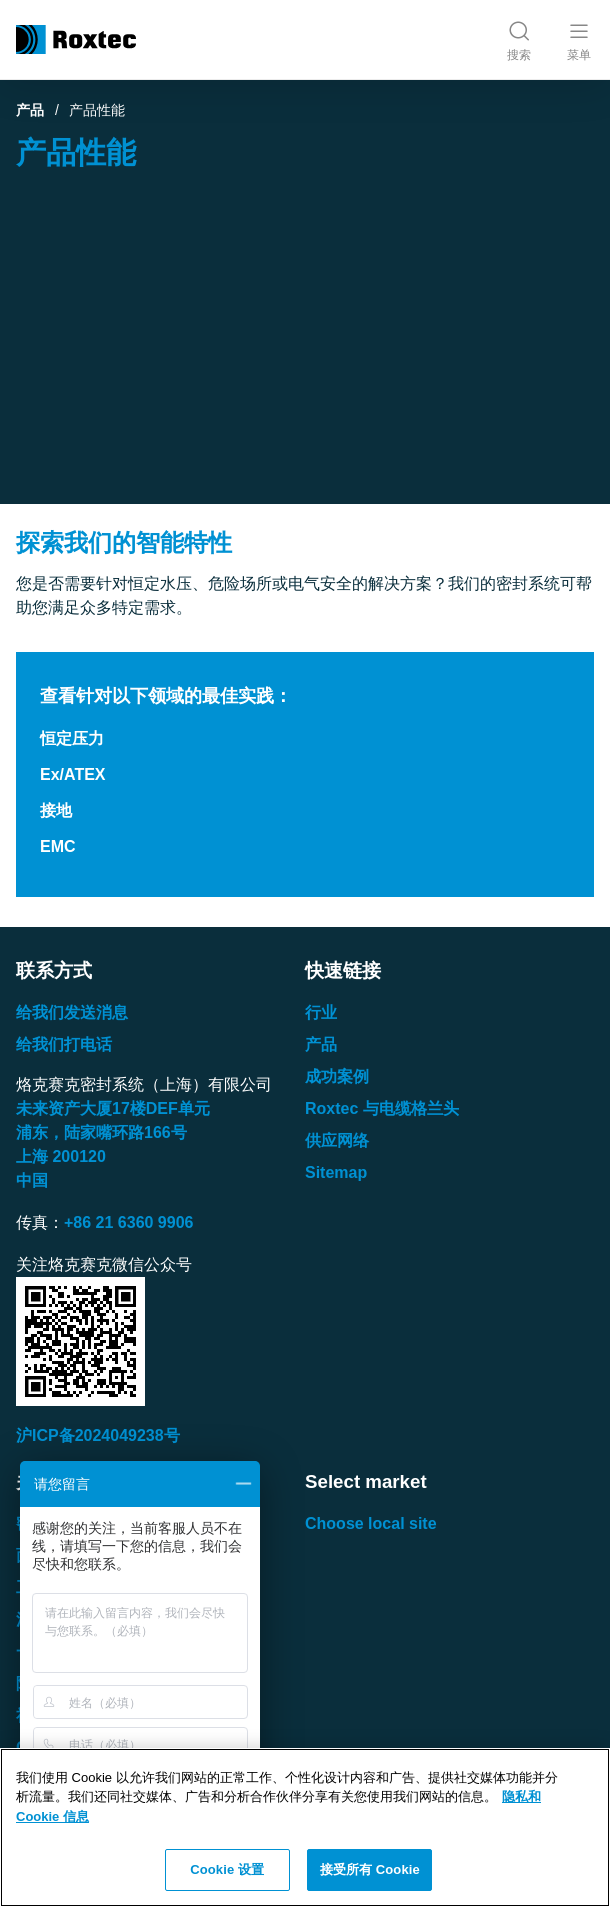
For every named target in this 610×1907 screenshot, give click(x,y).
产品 (30, 110)
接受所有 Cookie (370, 1869)
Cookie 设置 (227, 1869)
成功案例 (337, 1076)
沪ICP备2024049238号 (98, 1435)
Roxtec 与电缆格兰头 (382, 1108)
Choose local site (371, 1523)
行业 (321, 1012)
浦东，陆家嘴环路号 (101, 1132)
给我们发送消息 (72, 1012)
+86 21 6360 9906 (128, 1222)
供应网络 (337, 1140)
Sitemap (336, 1172)
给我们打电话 (64, 1044)
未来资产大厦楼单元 (113, 1108)
